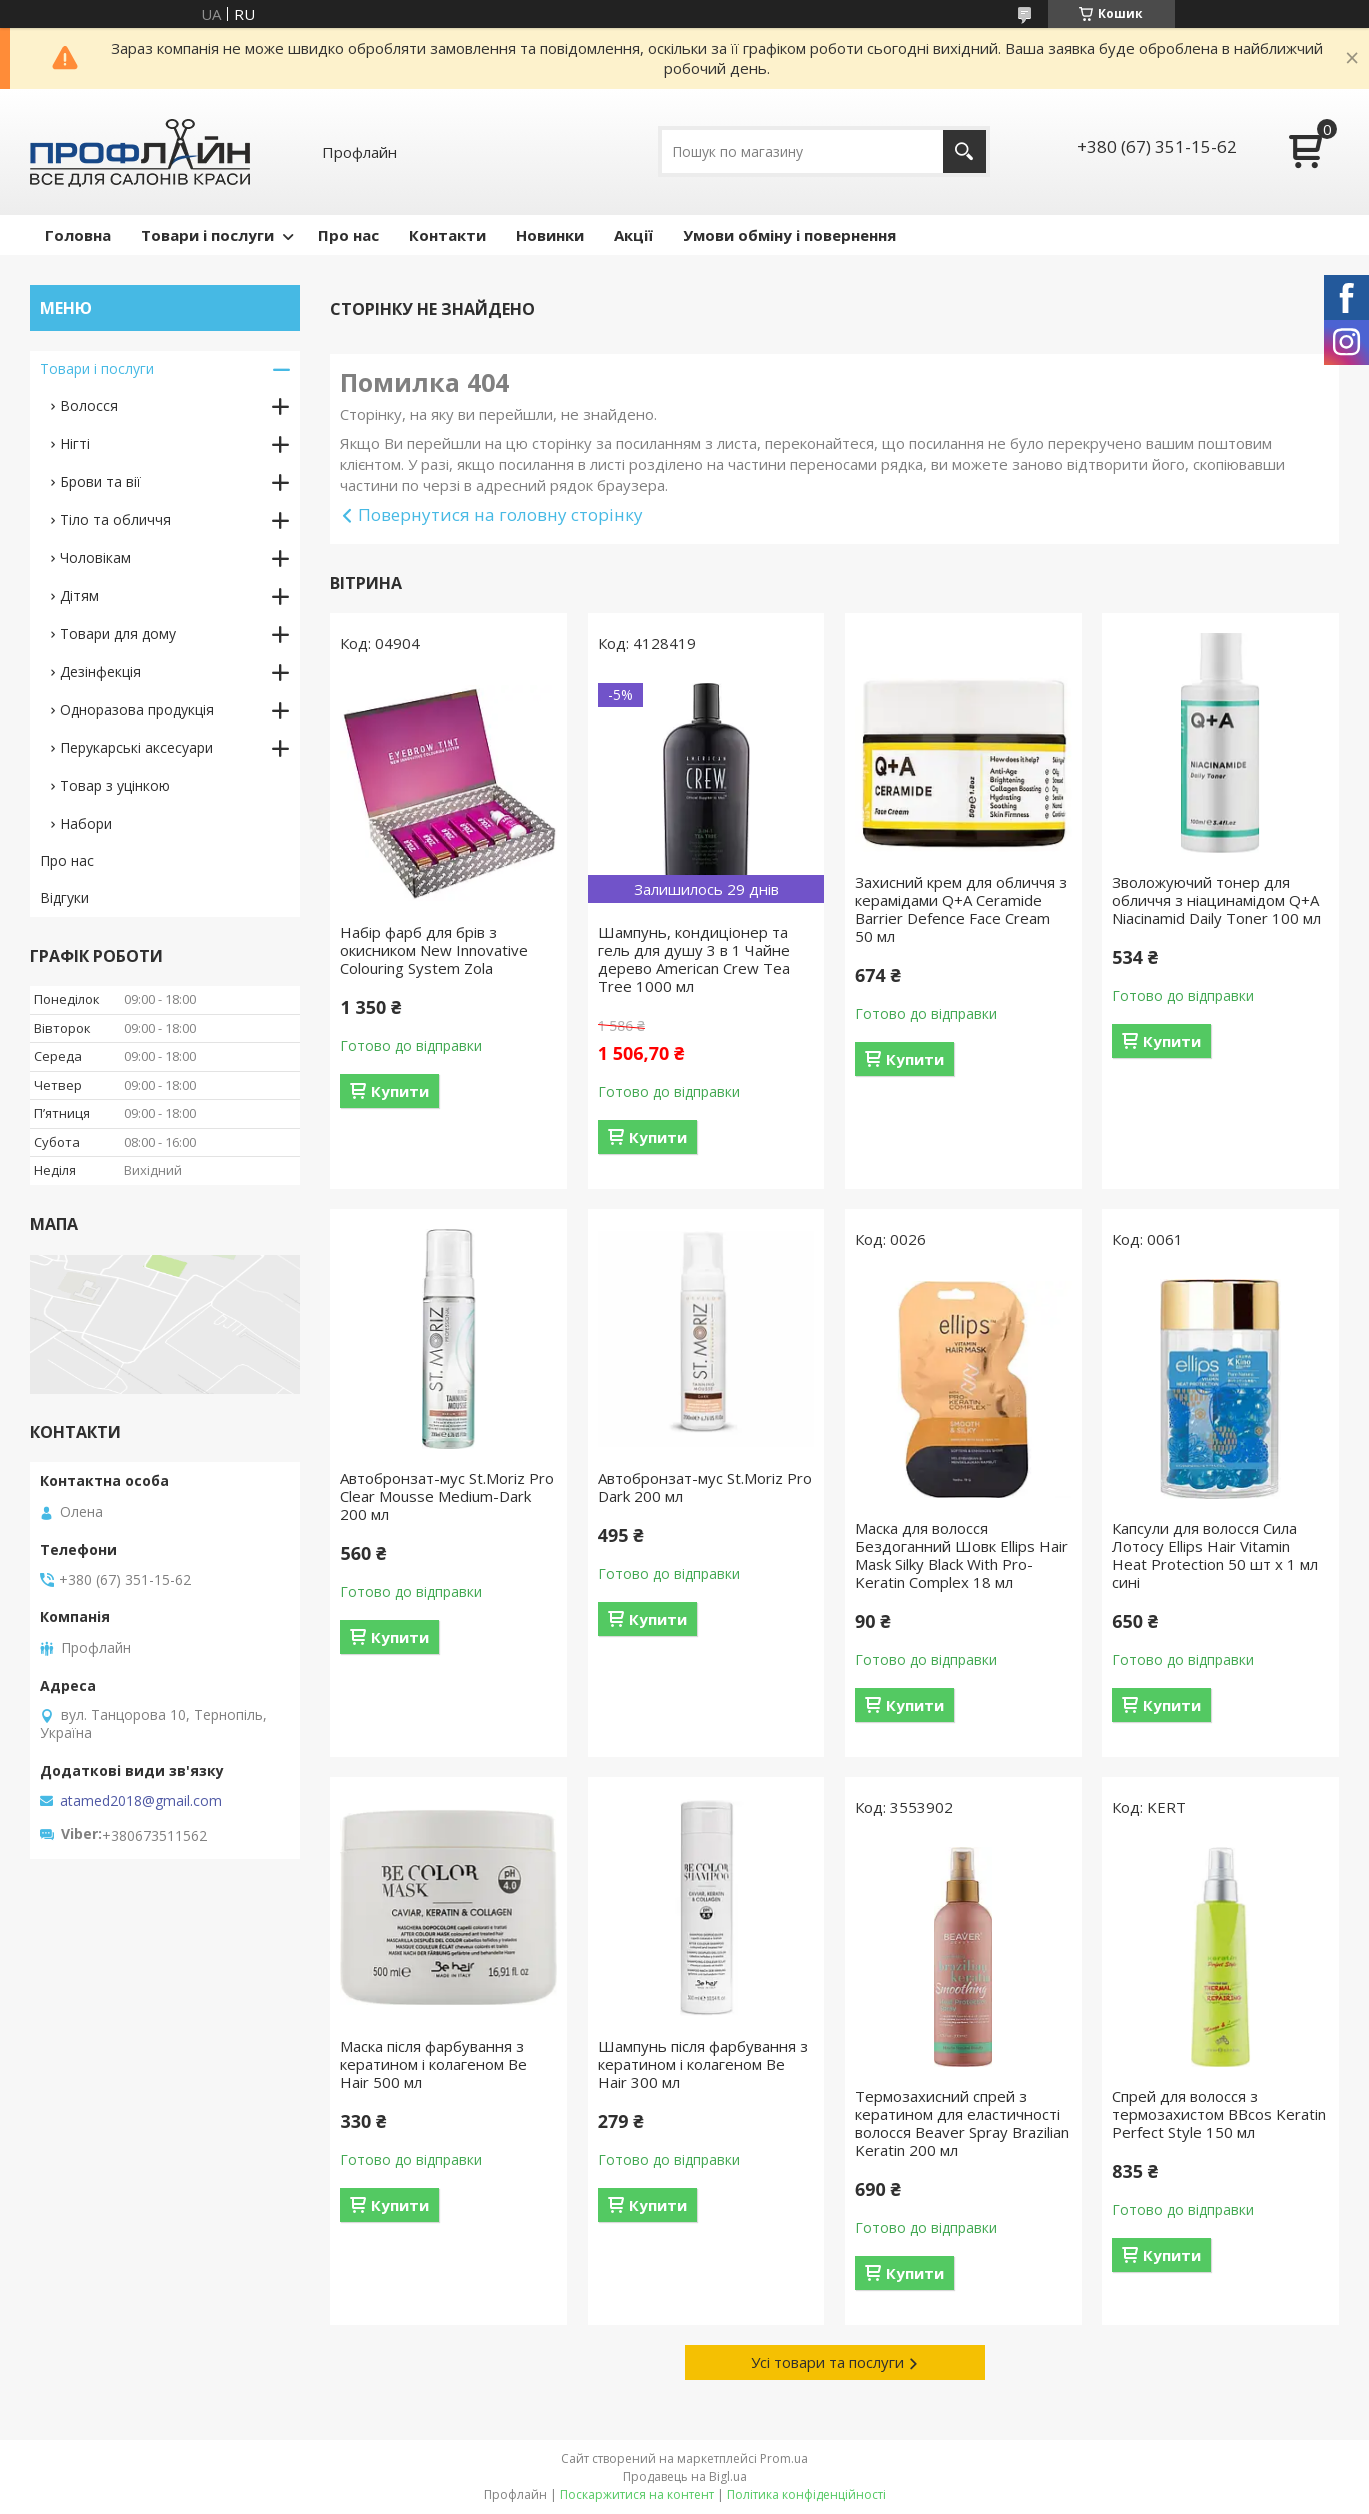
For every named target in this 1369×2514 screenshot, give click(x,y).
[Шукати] (964, 151)
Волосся (89, 405)
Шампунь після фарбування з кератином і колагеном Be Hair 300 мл (703, 2064)
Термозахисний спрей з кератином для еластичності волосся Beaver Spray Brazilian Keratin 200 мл (962, 2123)
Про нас (348, 235)
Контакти (447, 235)
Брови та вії (100, 481)
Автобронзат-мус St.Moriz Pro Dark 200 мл (705, 1487)
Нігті (75, 443)
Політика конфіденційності (806, 2494)
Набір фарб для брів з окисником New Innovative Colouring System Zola (434, 950)
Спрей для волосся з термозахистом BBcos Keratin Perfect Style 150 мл (1219, 2114)
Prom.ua (784, 2458)
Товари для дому (118, 633)
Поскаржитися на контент (637, 2494)
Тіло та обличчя (115, 519)
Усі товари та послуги (827, 2362)
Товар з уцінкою (115, 785)
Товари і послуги (207, 235)
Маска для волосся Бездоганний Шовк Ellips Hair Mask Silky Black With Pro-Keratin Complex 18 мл (961, 1555)
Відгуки (64, 897)
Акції (633, 235)
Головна (78, 235)
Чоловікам (95, 557)
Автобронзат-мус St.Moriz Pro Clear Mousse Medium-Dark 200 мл (447, 1496)
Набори (86, 823)
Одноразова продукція (137, 709)
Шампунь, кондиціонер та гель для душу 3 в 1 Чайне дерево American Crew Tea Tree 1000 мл (694, 959)
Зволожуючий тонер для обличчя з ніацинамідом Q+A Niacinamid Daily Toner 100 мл (1216, 900)
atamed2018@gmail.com (141, 1801)
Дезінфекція (100, 671)
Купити (400, 1091)
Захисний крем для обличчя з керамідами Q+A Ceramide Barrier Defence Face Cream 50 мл (961, 909)
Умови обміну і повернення (789, 235)
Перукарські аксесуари (136, 747)
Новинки (550, 235)
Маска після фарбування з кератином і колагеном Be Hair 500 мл (433, 2064)
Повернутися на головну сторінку (500, 514)
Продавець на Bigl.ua (685, 2476)
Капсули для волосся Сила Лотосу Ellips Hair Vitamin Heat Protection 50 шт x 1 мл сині (1215, 1555)
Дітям (79, 595)
